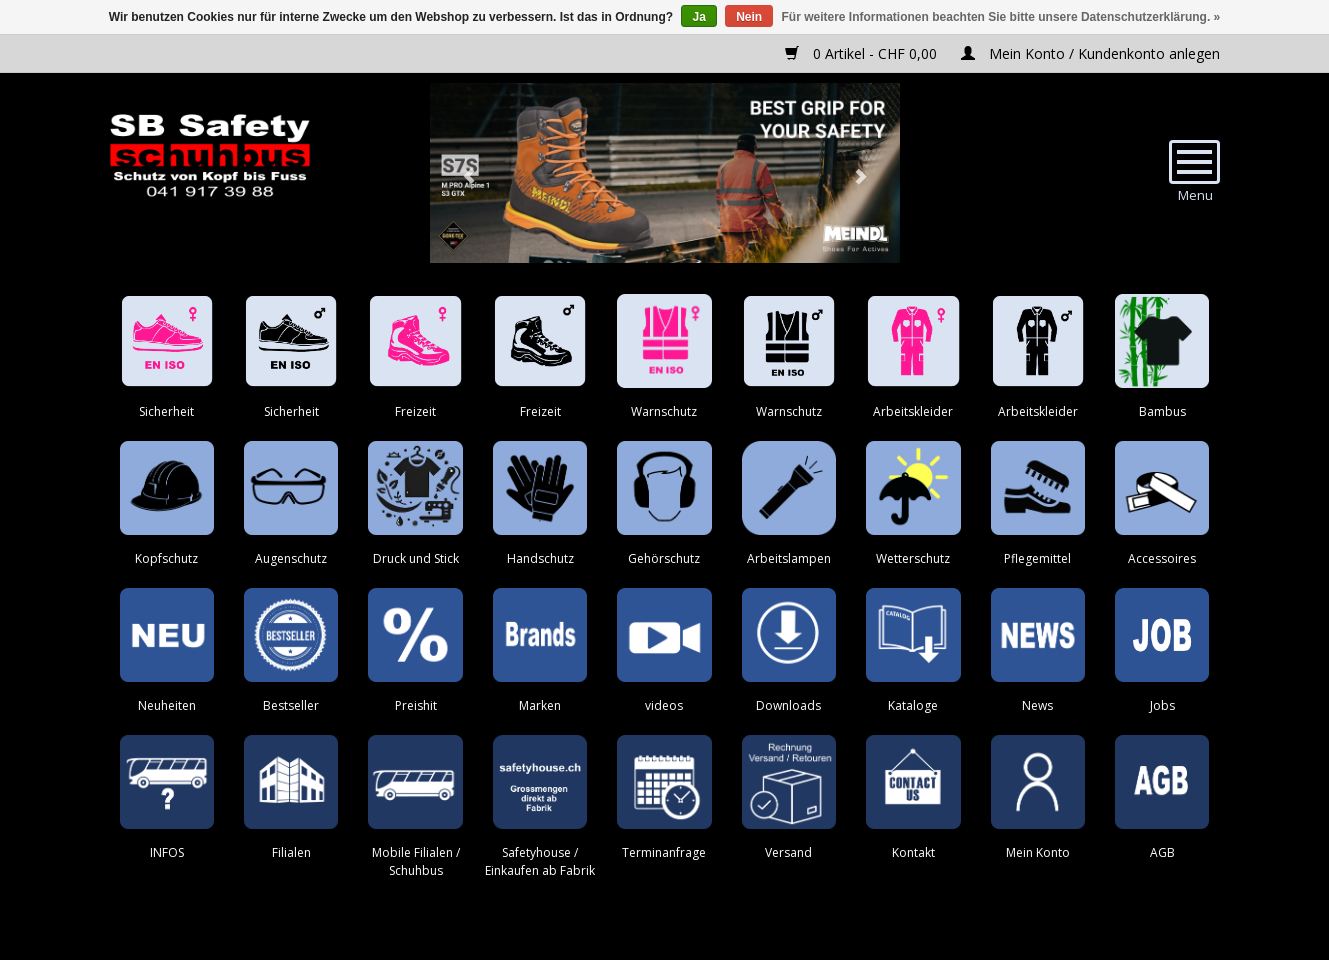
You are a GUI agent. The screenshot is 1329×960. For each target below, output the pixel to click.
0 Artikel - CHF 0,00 (863, 53)
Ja (698, 17)
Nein (749, 17)
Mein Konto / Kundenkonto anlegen (1090, 53)
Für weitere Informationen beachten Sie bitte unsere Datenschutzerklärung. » (1001, 17)
